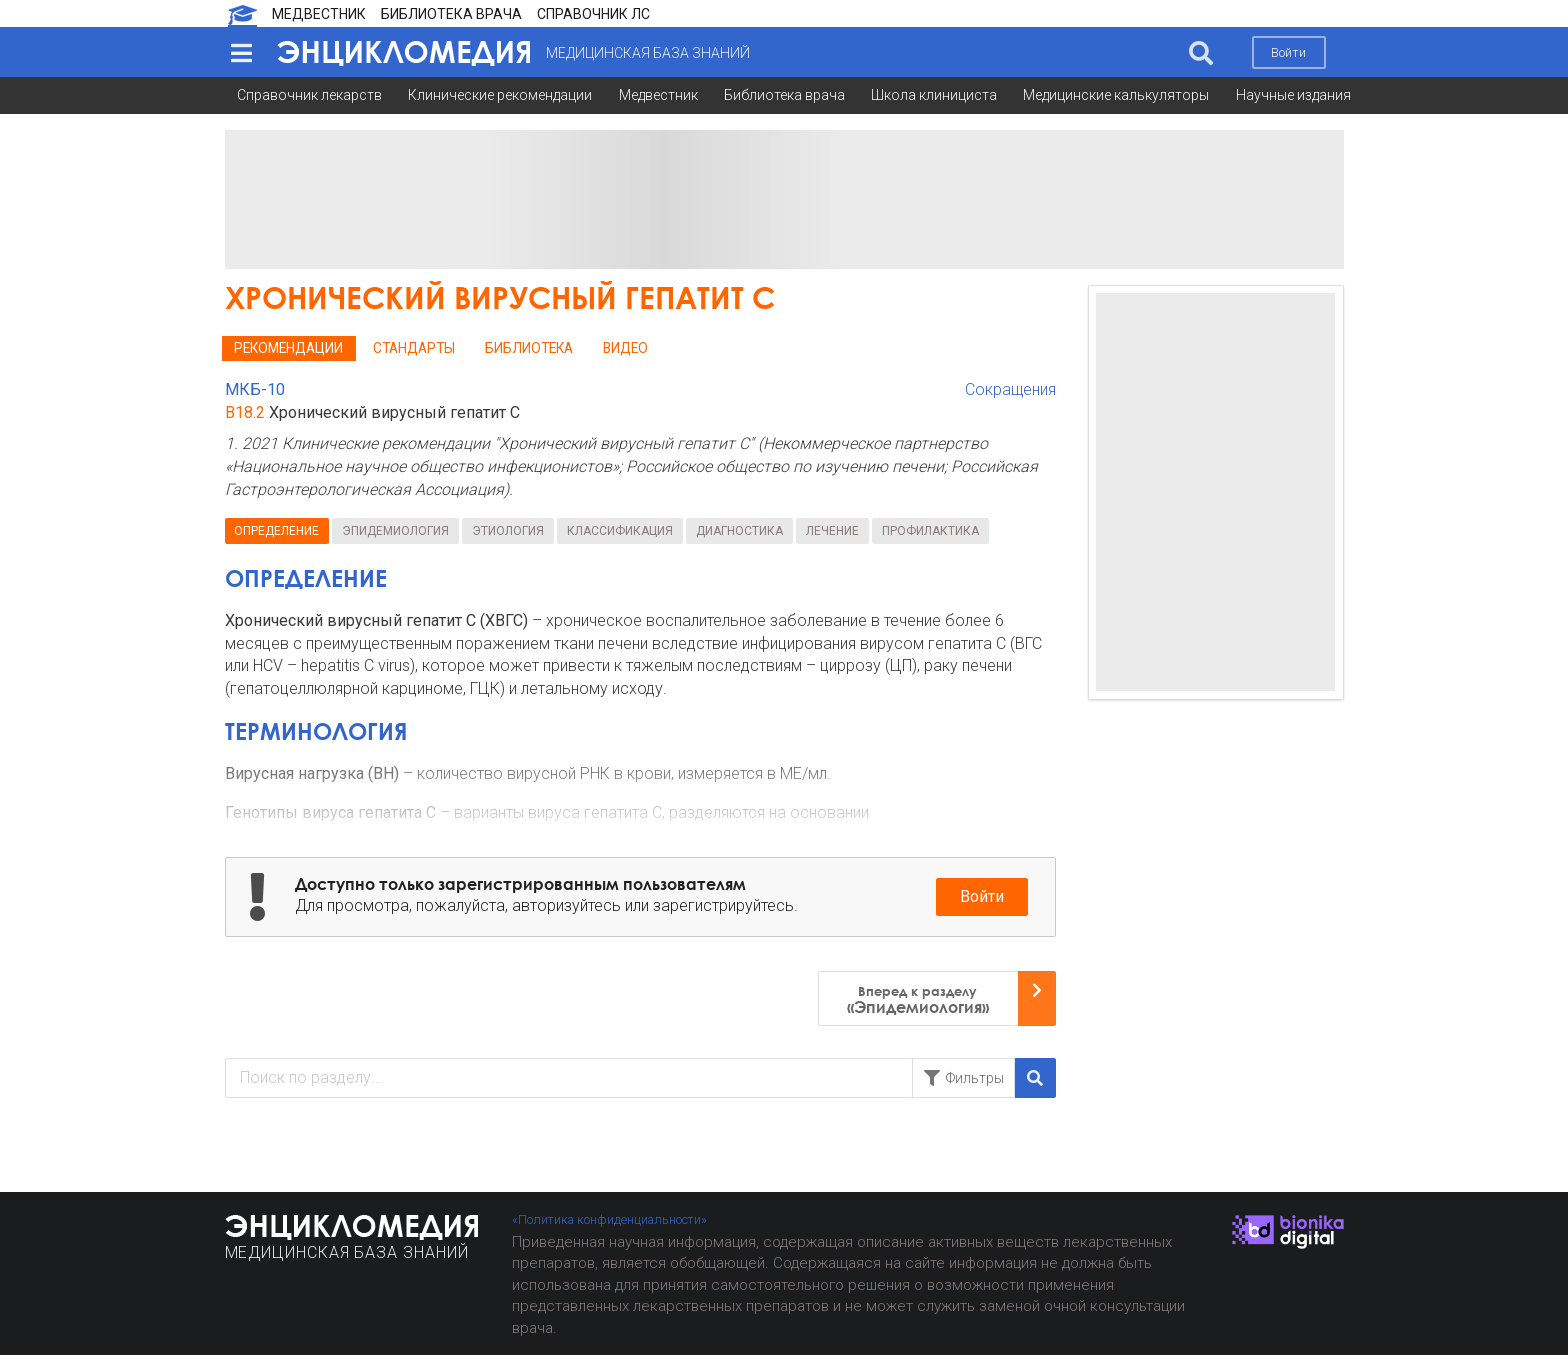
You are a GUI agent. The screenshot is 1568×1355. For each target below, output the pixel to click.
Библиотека (529, 348)
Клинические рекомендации (500, 95)
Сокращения (1010, 389)
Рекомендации (288, 348)
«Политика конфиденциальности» (609, 1219)
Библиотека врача (784, 95)
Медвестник (658, 95)
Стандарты (414, 348)
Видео (625, 348)
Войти (1288, 52)
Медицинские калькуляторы (1116, 95)
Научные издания (1293, 95)
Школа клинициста (934, 95)
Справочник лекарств (309, 95)
